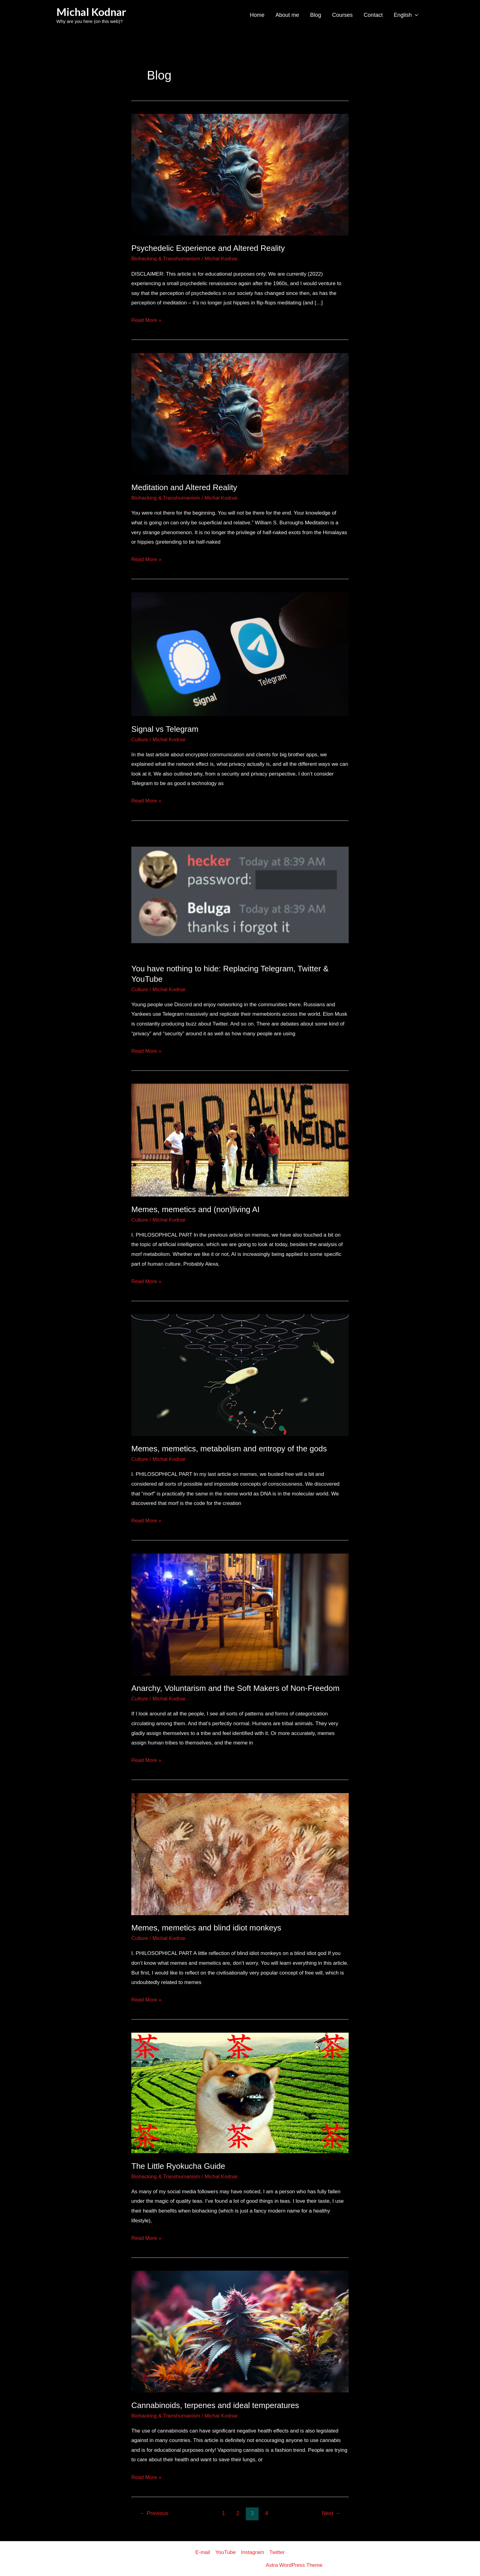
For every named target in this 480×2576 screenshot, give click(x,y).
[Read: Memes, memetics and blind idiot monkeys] (240, 1854)
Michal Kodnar (91, 11)
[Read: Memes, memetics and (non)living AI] (240, 1140)
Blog (315, 15)
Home (257, 15)
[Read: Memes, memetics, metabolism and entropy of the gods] (240, 1375)
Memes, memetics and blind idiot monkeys (206, 1927)
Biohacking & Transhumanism (165, 259)
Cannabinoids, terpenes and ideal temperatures (215, 2405)
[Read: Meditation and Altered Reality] (240, 413)
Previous (154, 2513)
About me (287, 15)
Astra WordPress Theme (294, 2565)
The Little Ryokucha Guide (178, 2166)
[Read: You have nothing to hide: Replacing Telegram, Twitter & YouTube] (240, 894)
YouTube (225, 2552)
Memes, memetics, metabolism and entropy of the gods (229, 1448)
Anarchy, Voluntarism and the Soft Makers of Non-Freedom (235, 1688)
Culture (139, 740)
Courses (342, 15)
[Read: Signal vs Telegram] (240, 654)
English (406, 15)
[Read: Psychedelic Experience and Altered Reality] (240, 174)
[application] (415, 15)
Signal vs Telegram (164, 729)
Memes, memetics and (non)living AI (195, 1209)
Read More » (146, 319)
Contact (373, 15)
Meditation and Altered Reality (184, 487)
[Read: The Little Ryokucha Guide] (240, 2093)
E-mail (202, 2552)
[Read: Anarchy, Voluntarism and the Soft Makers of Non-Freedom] (240, 1614)
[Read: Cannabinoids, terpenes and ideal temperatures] (240, 2331)
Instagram (252, 2552)
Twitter (277, 2552)
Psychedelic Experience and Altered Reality (208, 248)
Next (331, 2513)
